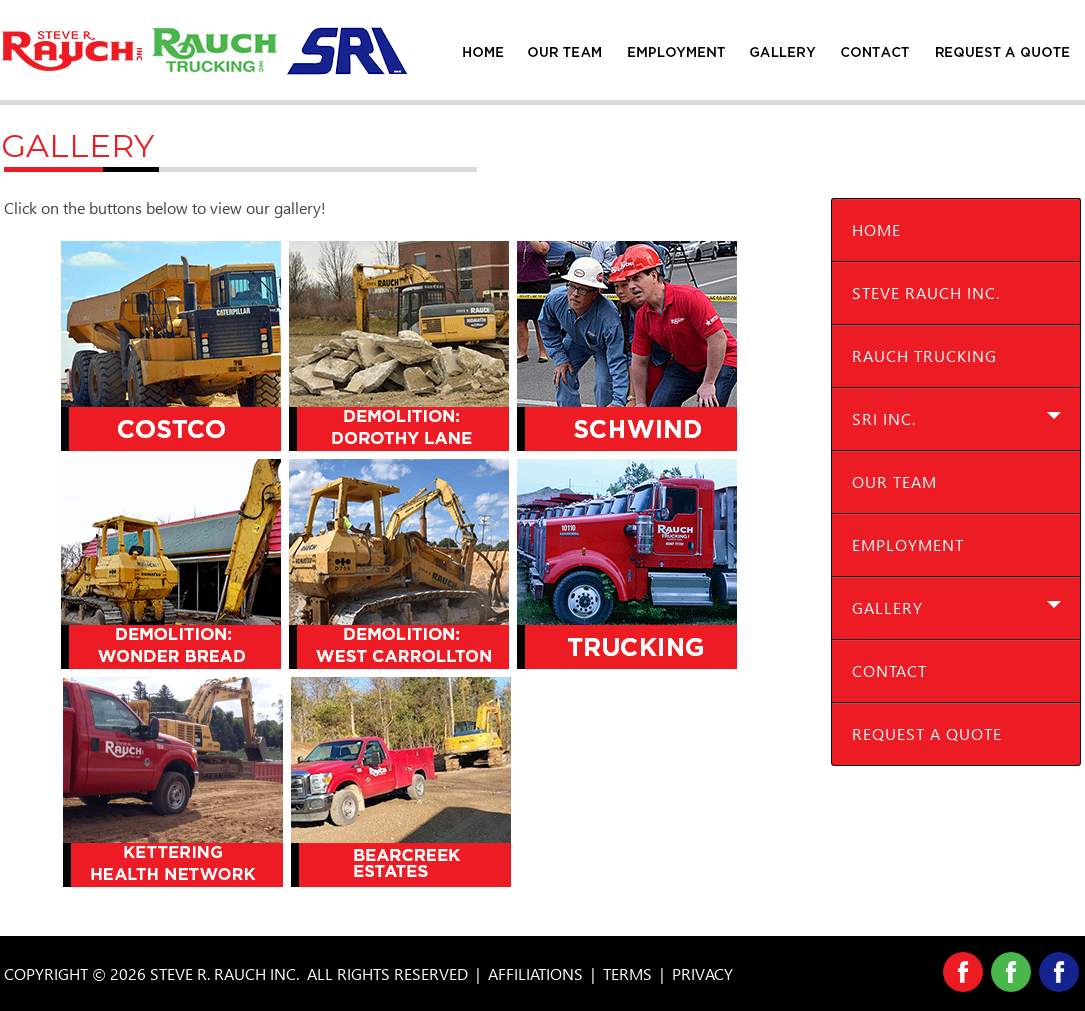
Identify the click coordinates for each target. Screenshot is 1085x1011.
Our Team (894, 481)
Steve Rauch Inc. (926, 292)
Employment (908, 544)
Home (876, 229)
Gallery (887, 607)
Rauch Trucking (924, 355)
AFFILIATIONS (535, 973)
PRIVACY (702, 973)
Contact (889, 670)
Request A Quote (927, 733)
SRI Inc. (884, 418)
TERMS (627, 973)
